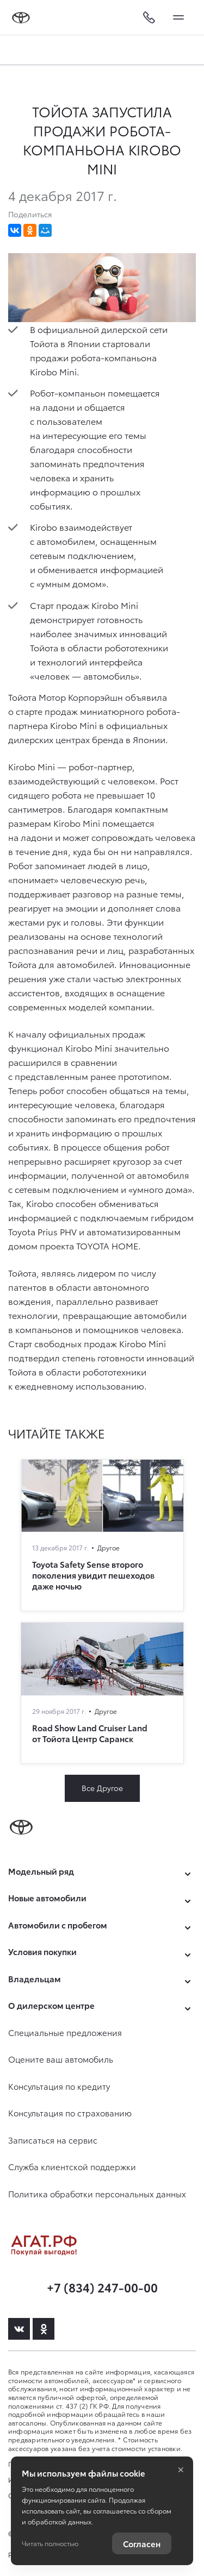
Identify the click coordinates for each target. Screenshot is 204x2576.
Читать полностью (50, 2543)
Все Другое (102, 1787)
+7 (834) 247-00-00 (102, 2286)
